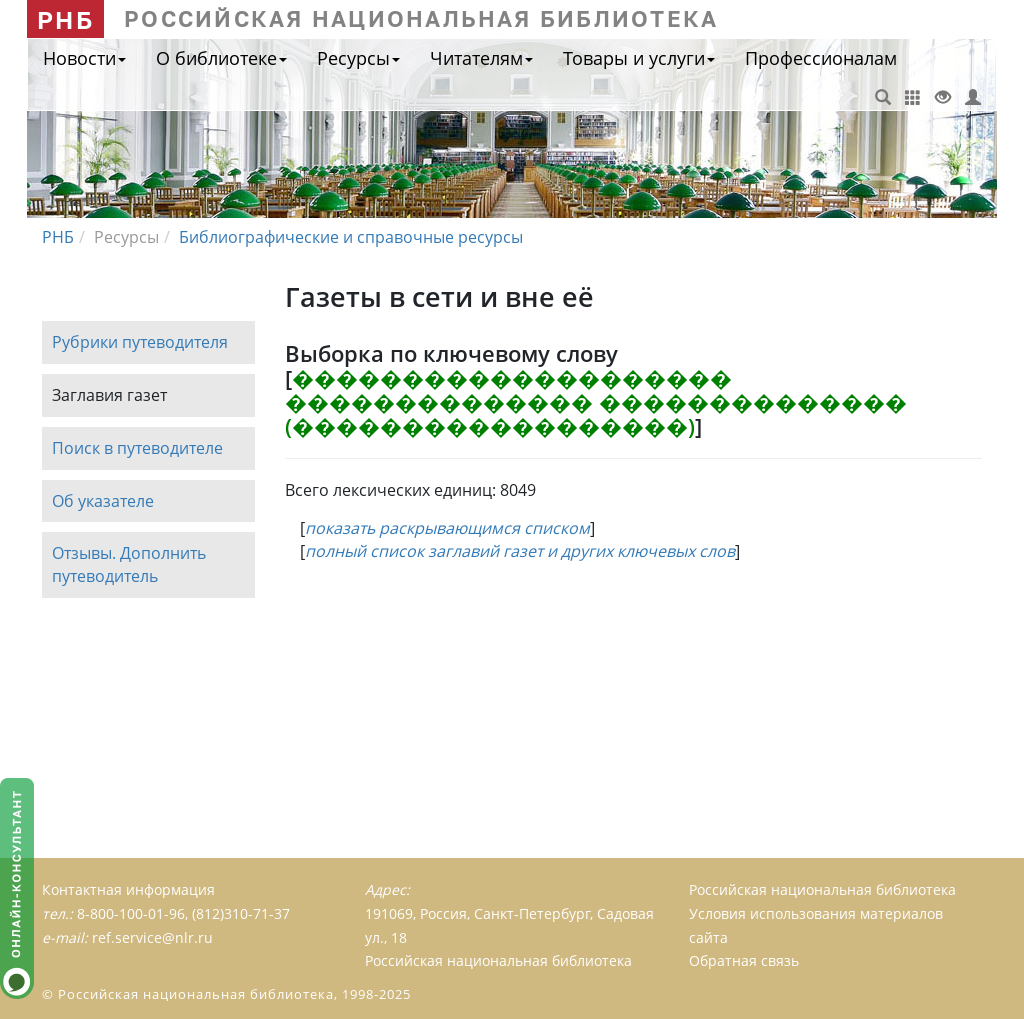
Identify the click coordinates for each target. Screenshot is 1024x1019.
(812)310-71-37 (241, 913)
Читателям (481, 58)
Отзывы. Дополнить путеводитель (129, 565)
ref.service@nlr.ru (152, 937)
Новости (84, 58)
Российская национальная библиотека (822, 889)
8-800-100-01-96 (131, 913)
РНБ (65, 19)
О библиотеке (221, 58)
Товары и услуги (639, 58)
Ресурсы (358, 58)
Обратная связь (744, 960)
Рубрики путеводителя (140, 342)
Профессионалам (821, 58)
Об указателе (103, 501)
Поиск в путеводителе (137, 448)
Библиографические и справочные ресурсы (351, 237)
